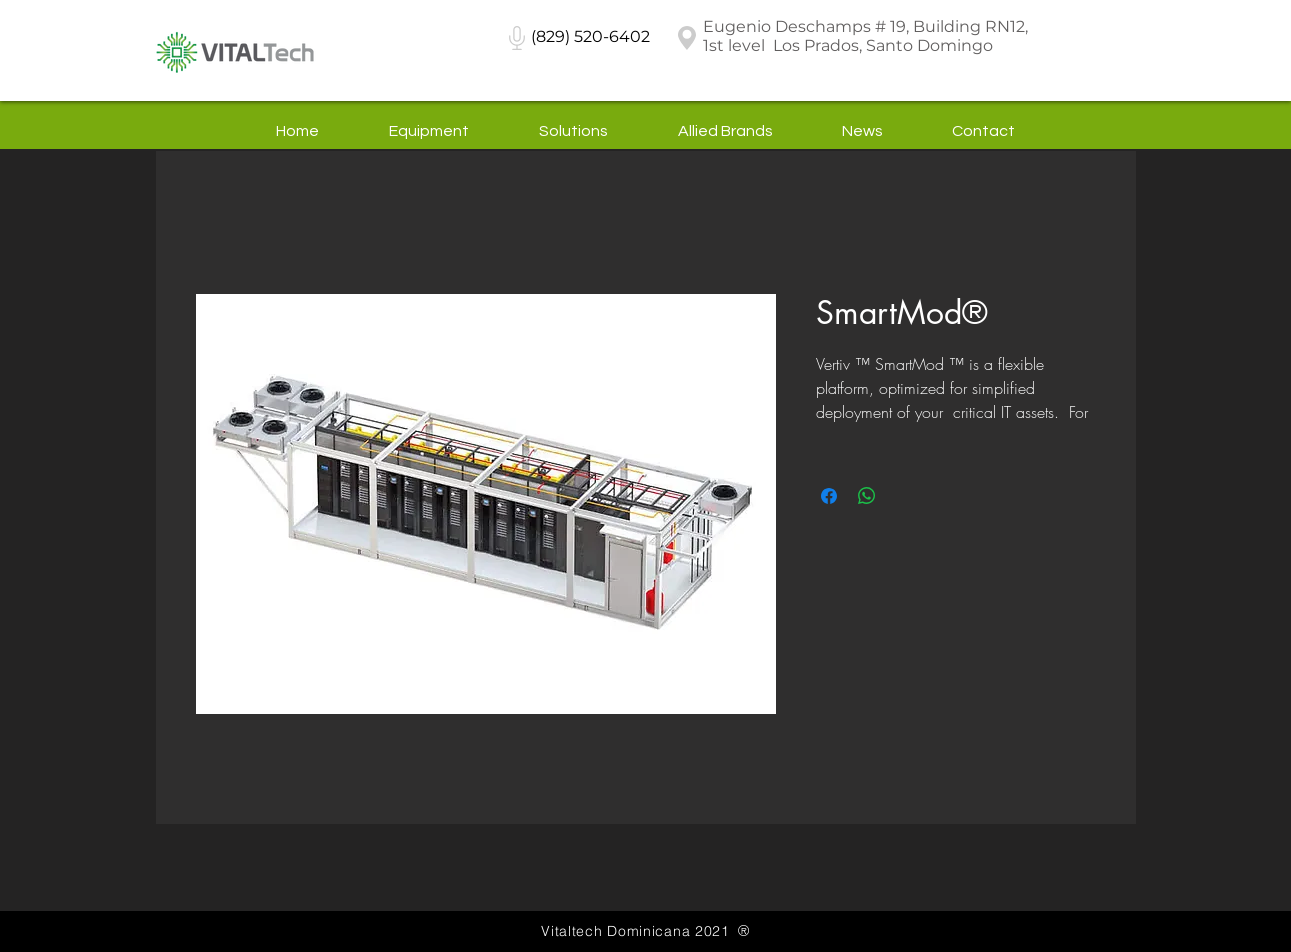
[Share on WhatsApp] (867, 496)
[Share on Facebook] (829, 496)
